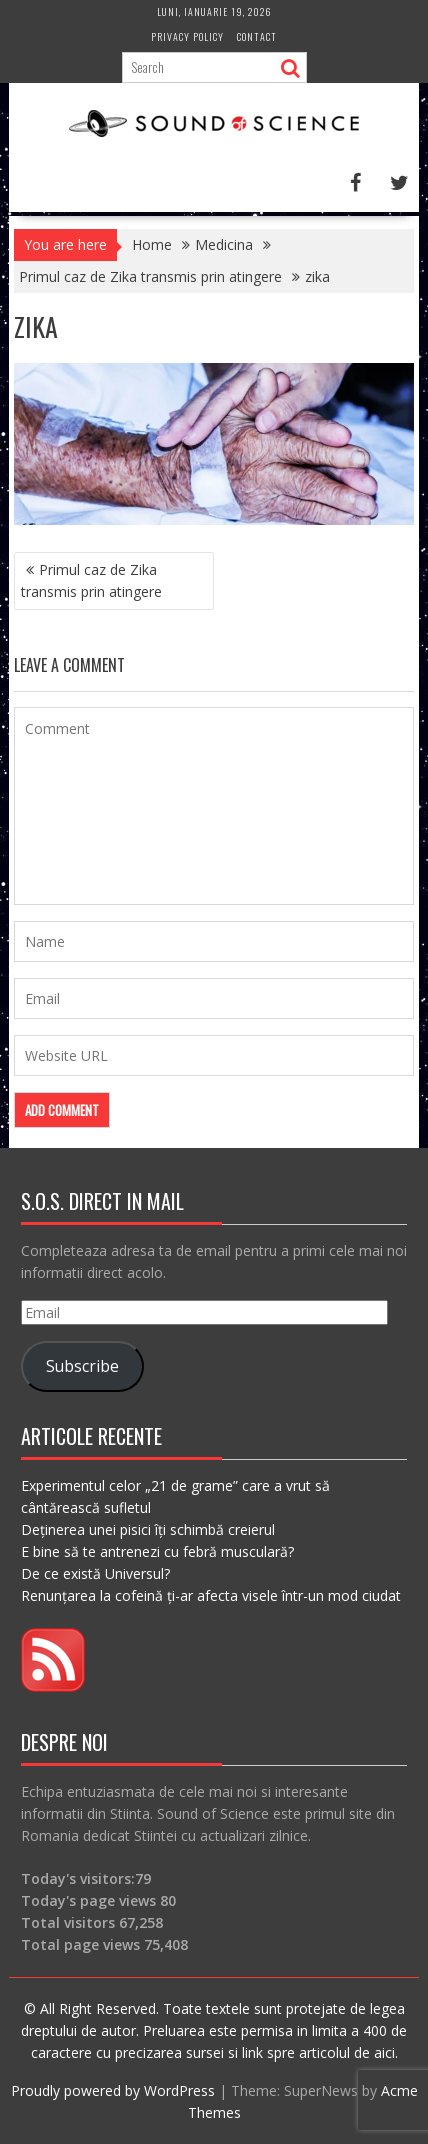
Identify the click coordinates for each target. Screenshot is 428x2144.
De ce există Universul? (95, 1573)
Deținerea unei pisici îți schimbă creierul (148, 1529)
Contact (257, 36)
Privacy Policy (187, 36)
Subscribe (82, 1366)
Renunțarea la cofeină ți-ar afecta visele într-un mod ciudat (211, 1595)
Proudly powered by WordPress (113, 2090)
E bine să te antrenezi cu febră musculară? (157, 1551)
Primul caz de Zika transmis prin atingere (91, 580)
